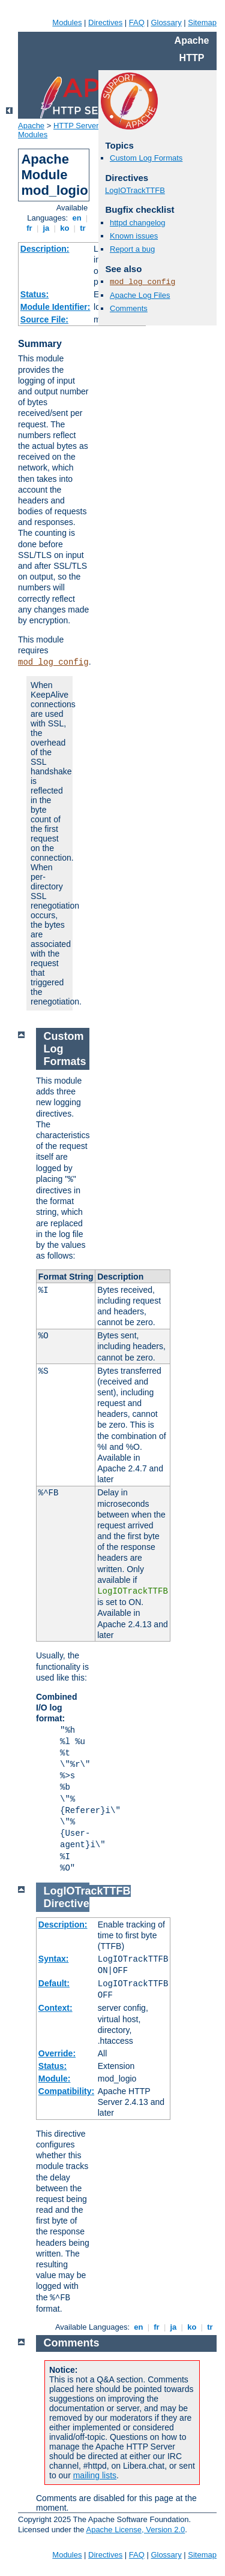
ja (46, 228)
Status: (34, 294)
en (76, 217)
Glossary (166, 22)
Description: (45, 249)
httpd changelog (138, 222)
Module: (54, 2078)
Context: (55, 2008)
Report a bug (132, 249)
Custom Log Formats (146, 157)
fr (30, 228)
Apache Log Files (140, 295)
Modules (67, 22)
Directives (105, 22)
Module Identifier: (55, 307)
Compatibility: (66, 2091)
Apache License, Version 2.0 (135, 2529)
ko (64, 228)
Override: (57, 2053)
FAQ (137, 22)
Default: (54, 1983)
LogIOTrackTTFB (135, 190)
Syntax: (53, 1958)
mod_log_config (53, 662)
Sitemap (202, 22)
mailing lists (94, 2475)
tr (83, 228)
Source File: (44, 319)
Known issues (134, 235)
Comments (129, 308)
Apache (31, 125)
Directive (66, 1904)
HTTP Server (76, 125)
